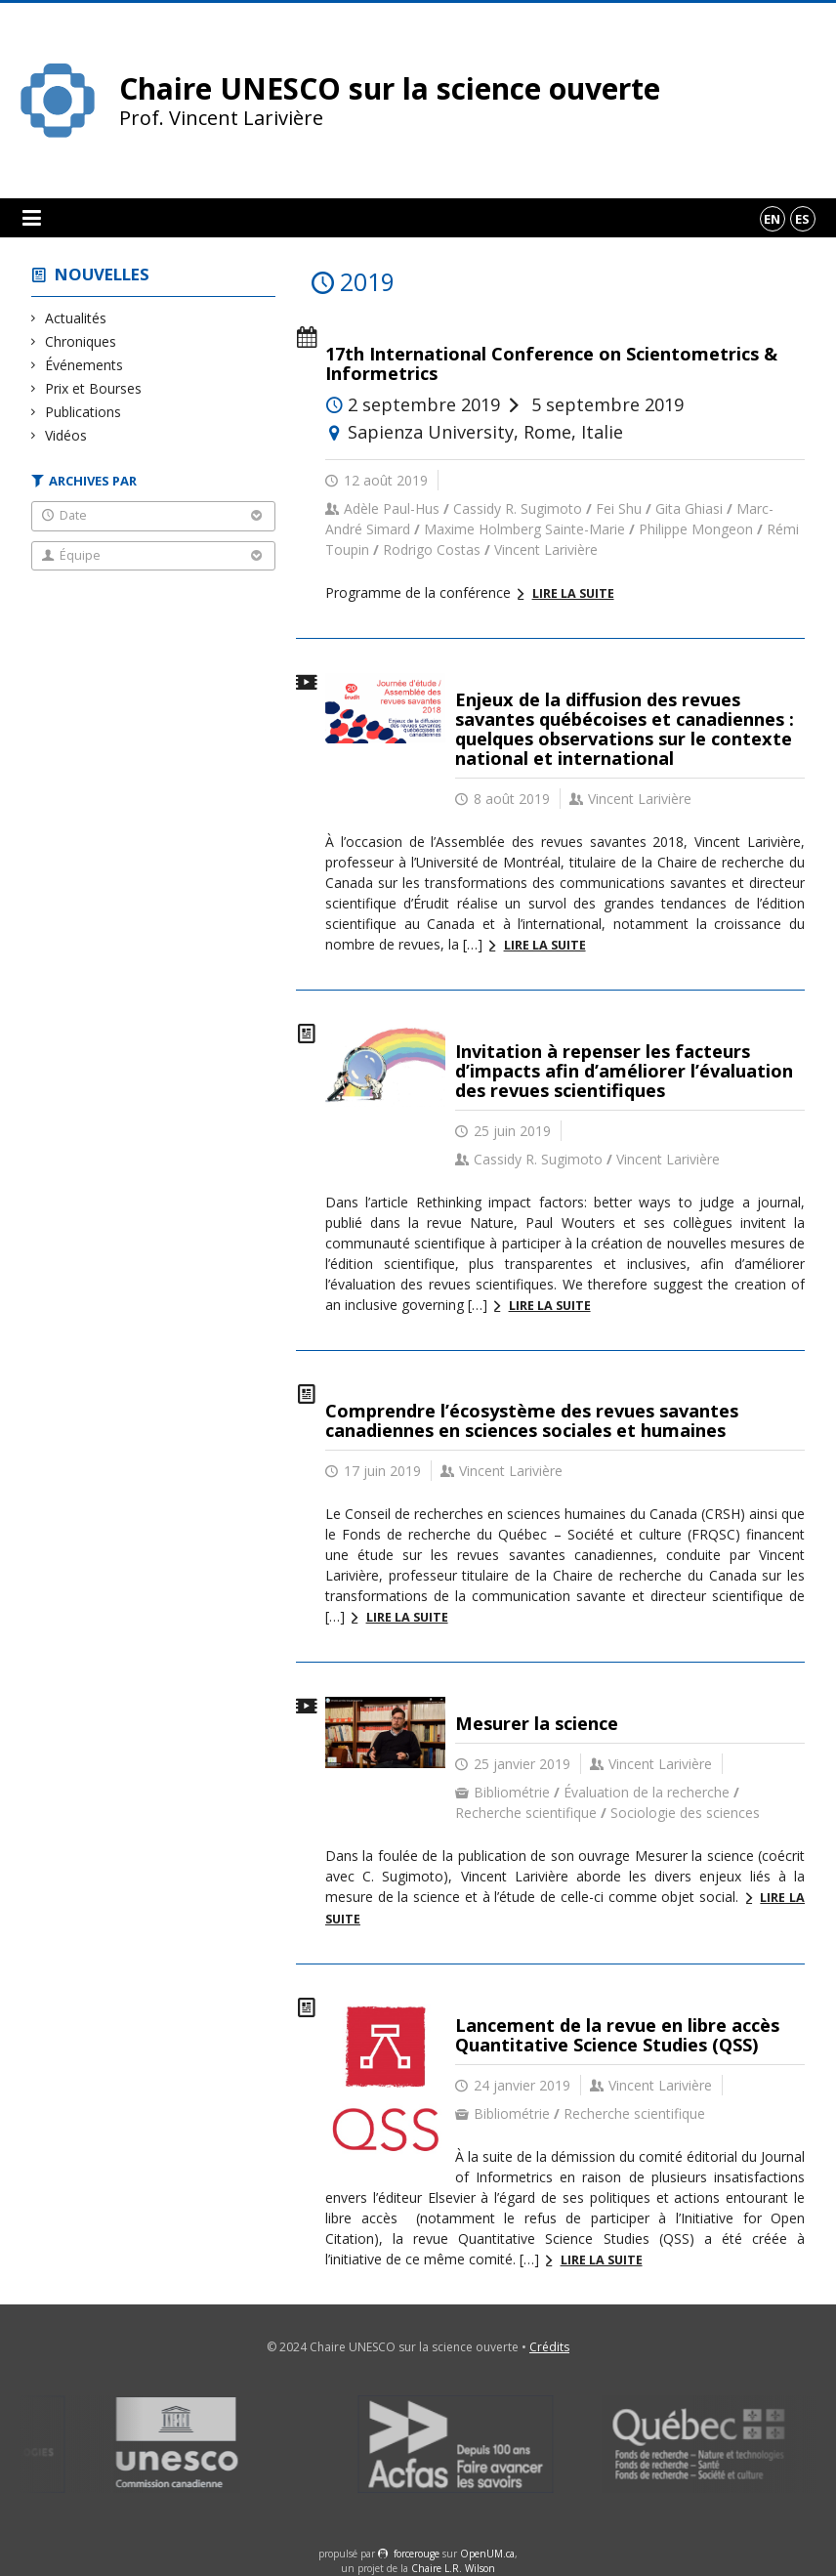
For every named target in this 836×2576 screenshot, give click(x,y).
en (772, 219)
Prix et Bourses (94, 388)
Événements (84, 365)
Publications (83, 411)
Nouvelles (102, 274)
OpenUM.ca (487, 2553)
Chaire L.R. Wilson (453, 2568)
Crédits (549, 2347)
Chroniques (81, 341)
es (802, 219)
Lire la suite (573, 593)
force (416, 2553)
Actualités (76, 318)
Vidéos (66, 435)
